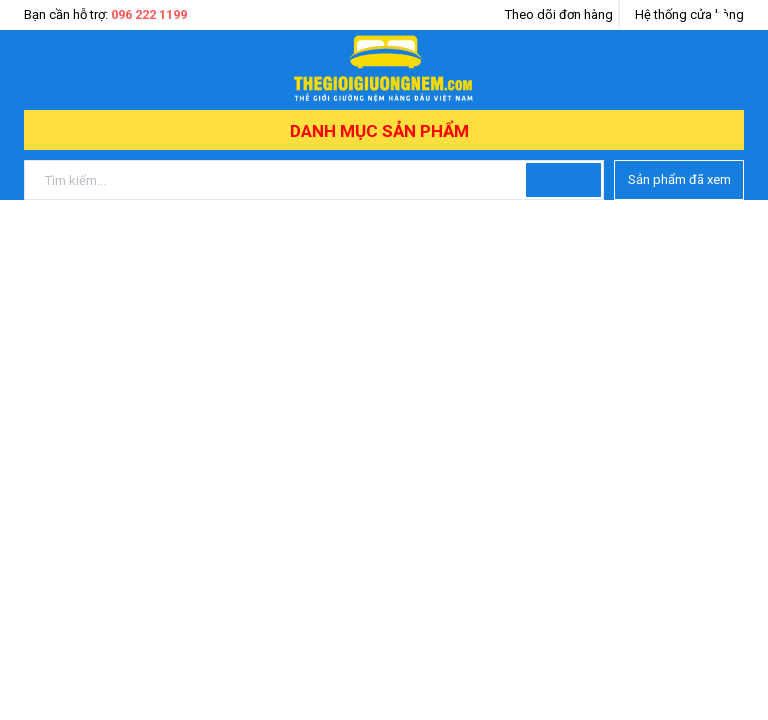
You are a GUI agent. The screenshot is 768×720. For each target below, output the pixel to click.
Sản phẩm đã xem (679, 179)
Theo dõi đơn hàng (559, 14)
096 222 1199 (149, 14)
